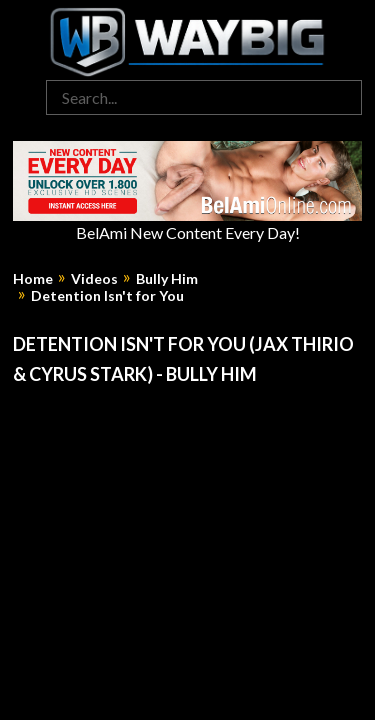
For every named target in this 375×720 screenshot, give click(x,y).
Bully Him (167, 279)
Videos (94, 279)
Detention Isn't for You (107, 296)
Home (33, 279)
